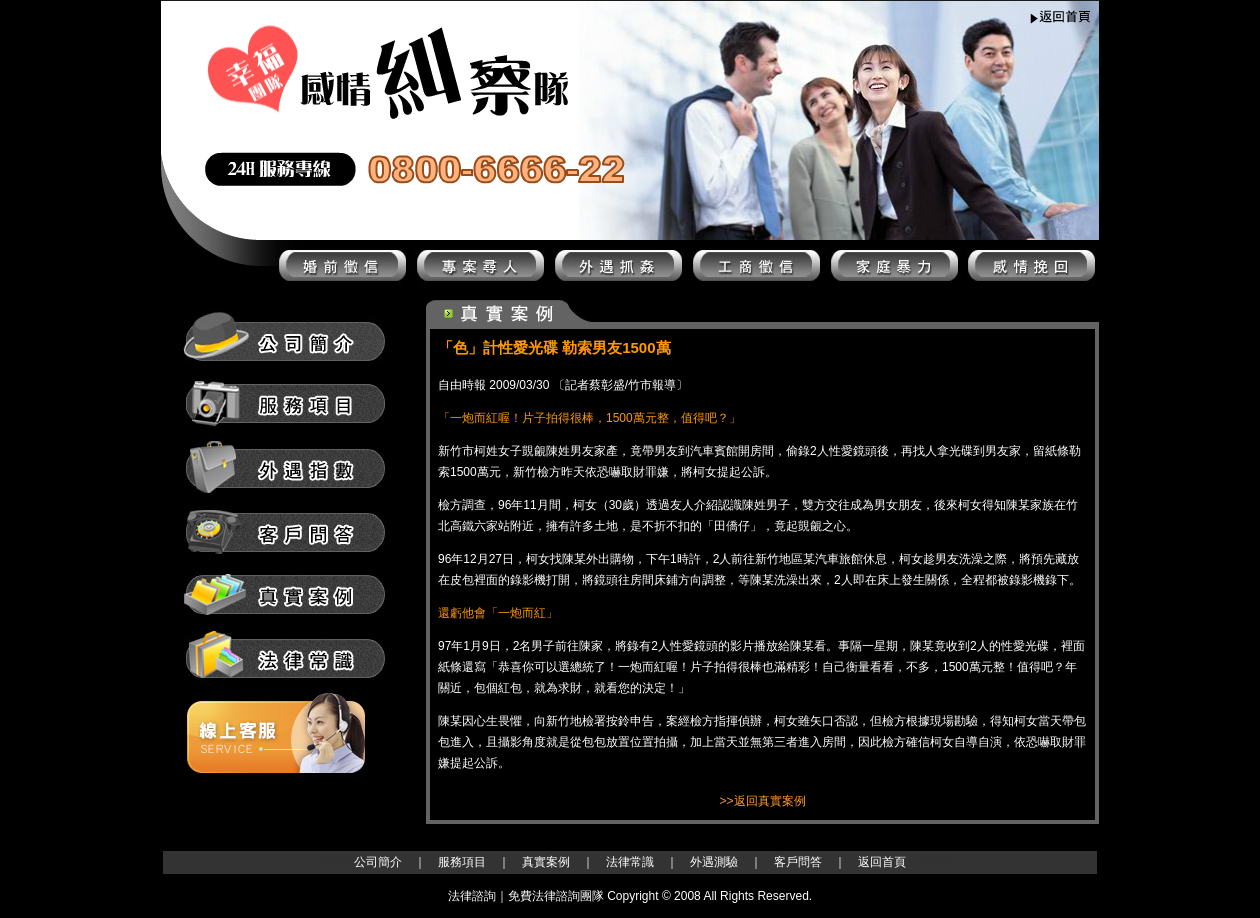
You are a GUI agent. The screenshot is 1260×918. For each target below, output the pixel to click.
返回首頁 (882, 862)
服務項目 (462, 862)
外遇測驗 (714, 862)
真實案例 (546, 862)
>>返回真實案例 (762, 801)
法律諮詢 (330, 862)
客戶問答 (798, 862)
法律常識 (630, 862)
